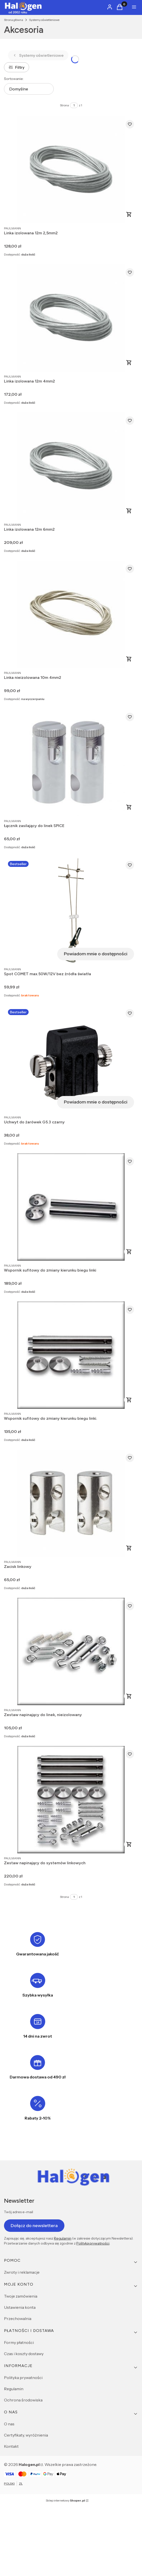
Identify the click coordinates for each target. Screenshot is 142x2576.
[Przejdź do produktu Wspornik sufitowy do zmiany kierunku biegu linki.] (71, 1207)
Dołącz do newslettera (34, 2225)
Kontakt (11, 2446)
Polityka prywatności (23, 2377)
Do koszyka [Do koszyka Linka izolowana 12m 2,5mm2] (129, 214)
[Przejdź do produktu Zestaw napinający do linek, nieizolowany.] (71, 1651)
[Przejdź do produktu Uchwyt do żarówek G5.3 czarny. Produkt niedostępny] (71, 1058)
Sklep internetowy (65, 2500)
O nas (9, 2423)
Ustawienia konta (20, 2307)
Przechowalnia (17, 2318)
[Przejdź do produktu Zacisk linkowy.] (71, 1503)
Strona (64, 105)
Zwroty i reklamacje (22, 2272)
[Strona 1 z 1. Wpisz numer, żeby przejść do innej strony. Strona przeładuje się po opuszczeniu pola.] (74, 105)
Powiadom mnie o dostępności (95, 954)
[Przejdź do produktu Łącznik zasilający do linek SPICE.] (71, 762)
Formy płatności (19, 2342)
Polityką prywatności (92, 2243)
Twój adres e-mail (18, 2212)
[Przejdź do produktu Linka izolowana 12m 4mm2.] (71, 318)
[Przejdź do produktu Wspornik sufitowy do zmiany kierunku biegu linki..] (71, 1355)
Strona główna (13, 20)
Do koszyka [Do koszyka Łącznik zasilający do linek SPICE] (129, 807)
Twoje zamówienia (20, 2296)
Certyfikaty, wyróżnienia (26, 2435)
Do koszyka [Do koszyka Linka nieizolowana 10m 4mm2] (129, 659)
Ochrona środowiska (23, 2399)
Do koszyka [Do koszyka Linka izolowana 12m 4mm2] (129, 363)
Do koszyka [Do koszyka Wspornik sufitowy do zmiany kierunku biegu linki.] (129, 1400)
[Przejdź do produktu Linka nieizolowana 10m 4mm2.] (71, 614)
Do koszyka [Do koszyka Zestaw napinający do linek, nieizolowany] (129, 1696)
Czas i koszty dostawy (24, 2353)
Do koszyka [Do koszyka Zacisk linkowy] (129, 1548)
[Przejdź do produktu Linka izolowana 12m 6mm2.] (71, 466)
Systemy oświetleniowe (44, 20)
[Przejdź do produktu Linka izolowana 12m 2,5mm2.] (71, 169)
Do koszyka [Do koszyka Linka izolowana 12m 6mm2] (129, 511)
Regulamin (62, 2238)
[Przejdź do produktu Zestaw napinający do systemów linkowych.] (71, 1799)
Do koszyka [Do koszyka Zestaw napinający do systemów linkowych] (129, 1844)
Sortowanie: (14, 78)
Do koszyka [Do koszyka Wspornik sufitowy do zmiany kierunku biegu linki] (129, 1252)
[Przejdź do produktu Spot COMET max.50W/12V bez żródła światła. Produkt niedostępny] (71, 910)
